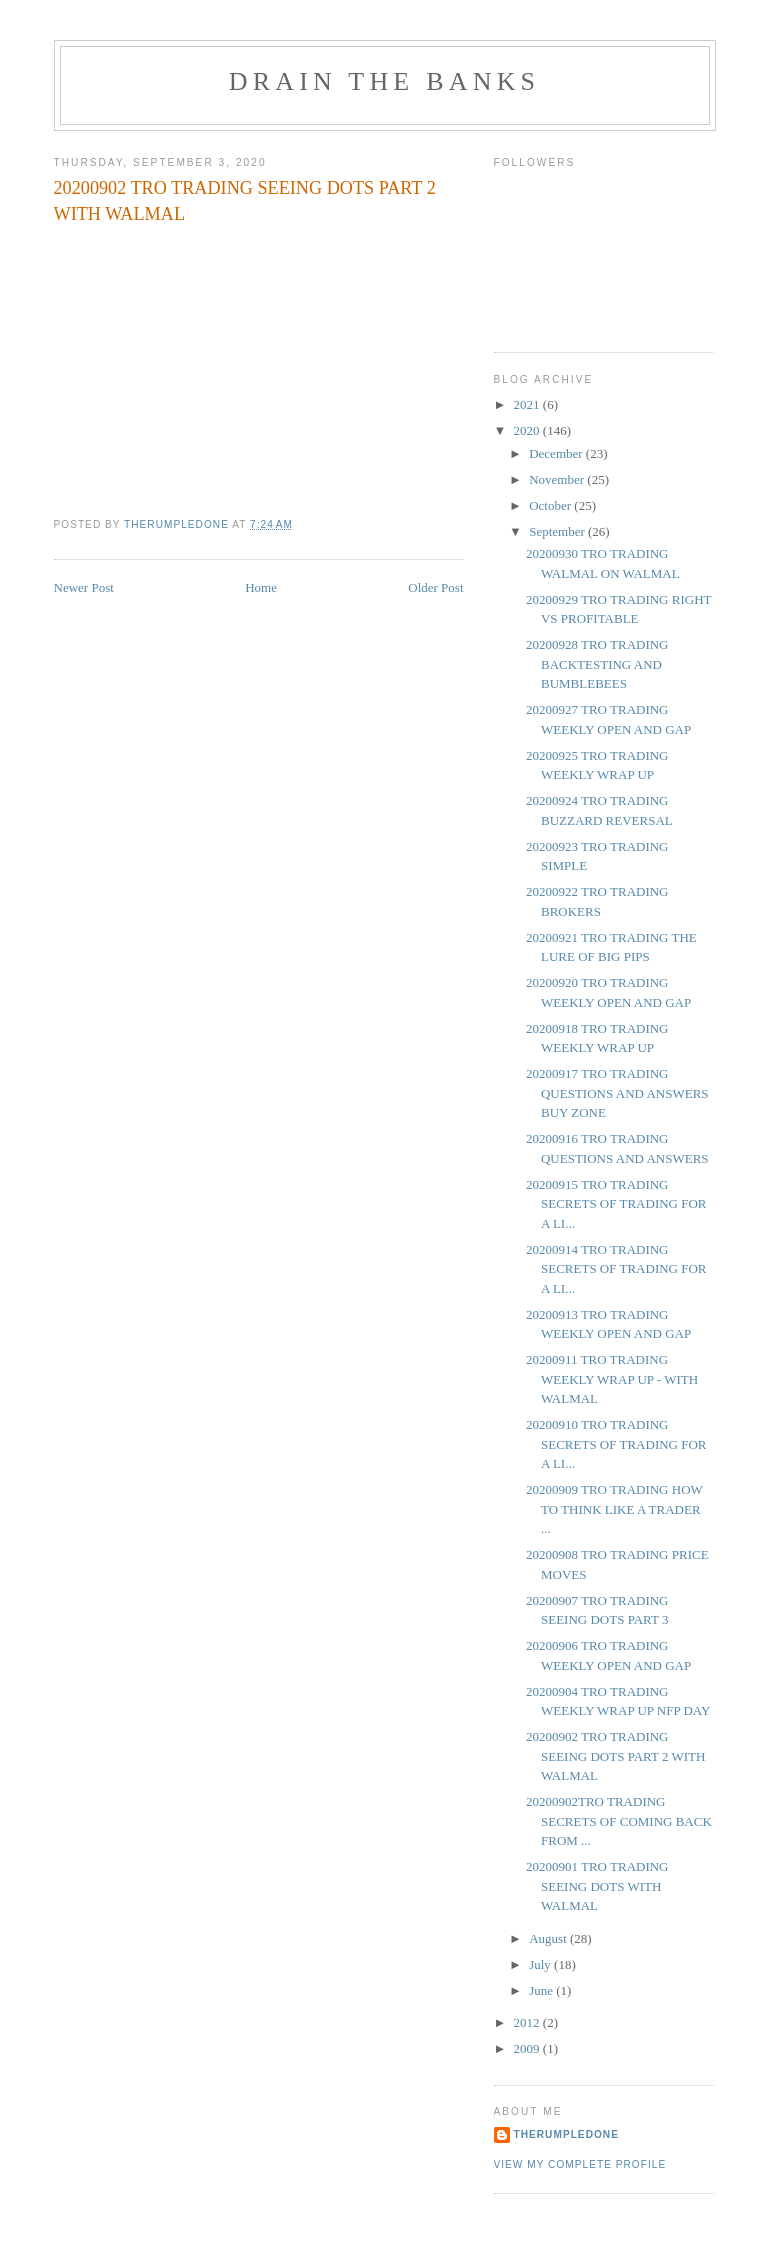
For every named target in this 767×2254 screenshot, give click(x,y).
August (549, 1938)
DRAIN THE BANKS (385, 81)
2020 (528, 430)
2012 (528, 2022)
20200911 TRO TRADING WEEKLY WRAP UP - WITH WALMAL (612, 1379)
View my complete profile (580, 2164)
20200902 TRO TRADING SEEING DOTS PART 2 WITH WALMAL (615, 1756)
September (558, 531)
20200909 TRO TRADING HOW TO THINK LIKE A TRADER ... (614, 1509)
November (558, 479)
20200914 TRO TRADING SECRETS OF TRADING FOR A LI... (616, 1269)
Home (261, 587)
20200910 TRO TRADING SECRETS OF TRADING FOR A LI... (616, 1444)
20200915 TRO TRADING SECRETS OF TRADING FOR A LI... (616, 1204)
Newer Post (84, 587)
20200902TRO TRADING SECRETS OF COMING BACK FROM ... (619, 1821)
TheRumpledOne (566, 2134)
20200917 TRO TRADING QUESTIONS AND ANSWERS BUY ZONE (617, 1093)
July (541, 1964)
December (557, 453)
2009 (528, 2048)
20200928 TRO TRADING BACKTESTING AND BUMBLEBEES (597, 664)
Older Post (435, 587)
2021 (528, 404)
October (551, 505)
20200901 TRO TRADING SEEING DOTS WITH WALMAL (597, 1886)
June (542, 1990)
